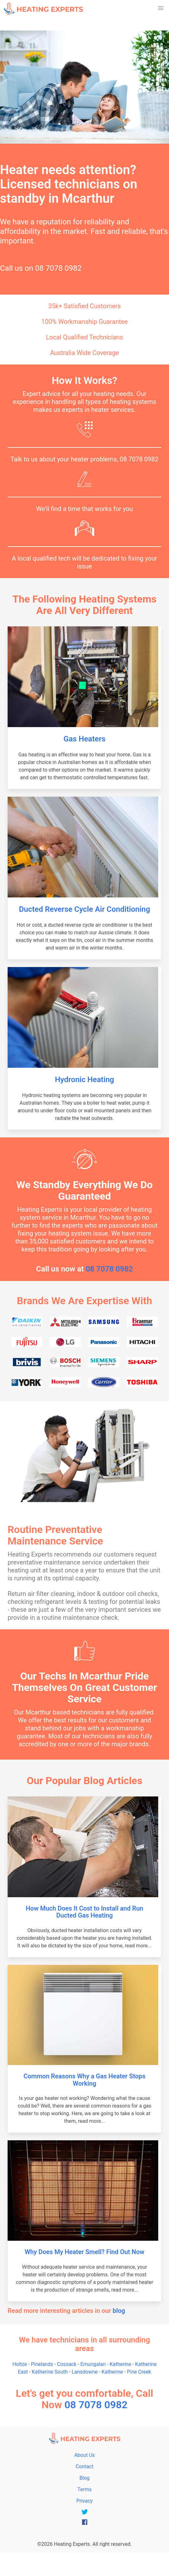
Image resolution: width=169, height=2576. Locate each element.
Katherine (120, 2364)
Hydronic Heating (84, 1079)
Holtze (19, 2364)
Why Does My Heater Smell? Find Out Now (85, 2252)
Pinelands (42, 2364)
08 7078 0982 (58, 268)
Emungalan (93, 2364)
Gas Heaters (84, 738)
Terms (84, 2489)
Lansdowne (85, 2372)
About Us (84, 2455)
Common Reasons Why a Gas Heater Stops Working (84, 2079)
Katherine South (50, 2372)
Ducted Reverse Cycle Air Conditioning (84, 909)
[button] (161, 8)
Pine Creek (139, 2372)
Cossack (66, 2364)
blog (119, 2310)
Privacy (84, 2501)
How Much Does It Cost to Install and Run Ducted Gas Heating (84, 1912)
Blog (85, 2478)
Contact (85, 2467)
